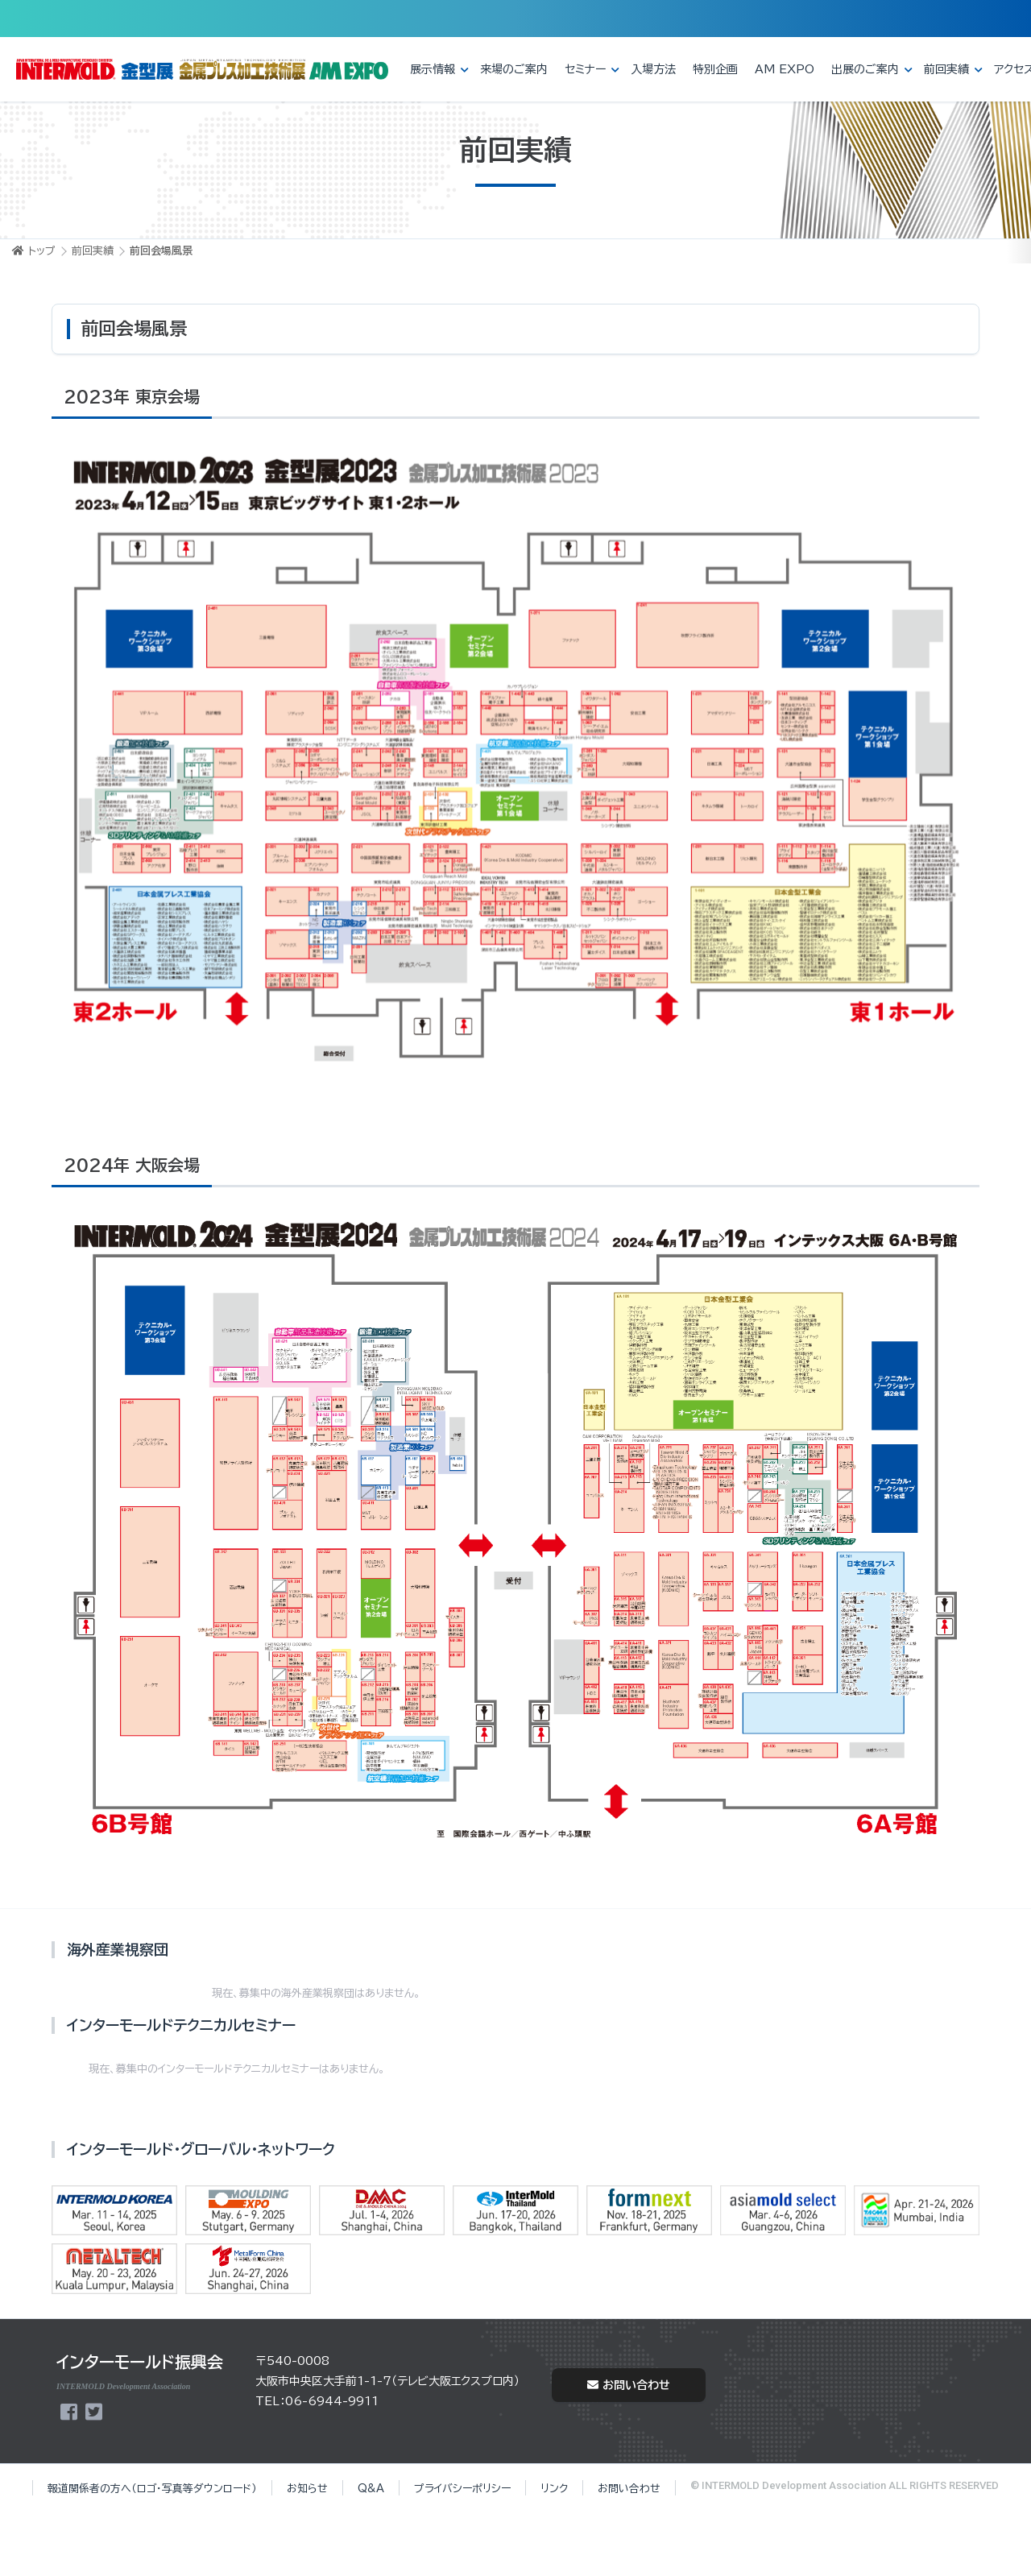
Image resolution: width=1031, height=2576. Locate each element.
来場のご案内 (514, 69)
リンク (554, 2488)
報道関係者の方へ (152, 2488)
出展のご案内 (865, 69)
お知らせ (307, 2488)
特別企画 (715, 69)
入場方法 (653, 69)
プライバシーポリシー (462, 2488)
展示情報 (432, 69)
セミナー (585, 69)
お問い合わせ (628, 2385)
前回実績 (946, 69)
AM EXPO (784, 69)
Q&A (371, 2488)
